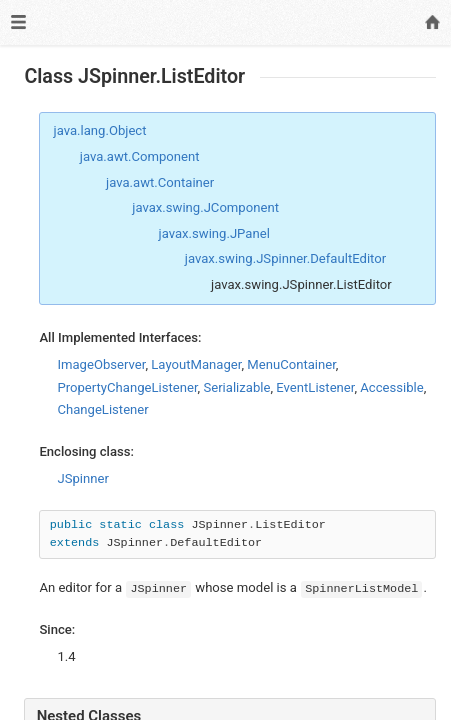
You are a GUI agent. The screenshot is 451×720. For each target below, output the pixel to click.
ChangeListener (102, 409)
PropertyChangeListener (127, 387)
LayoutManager (196, 364)
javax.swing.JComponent (205, 207)
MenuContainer (291, 364)
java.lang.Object (100, 130)
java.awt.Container (160, 182)
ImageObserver (101, 364)
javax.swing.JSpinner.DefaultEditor (285, 258)
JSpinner (82, 478)
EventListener (315, 387)
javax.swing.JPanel (214, 233)
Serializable (236, 387)
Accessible (391, 387)
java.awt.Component (140, 156)
